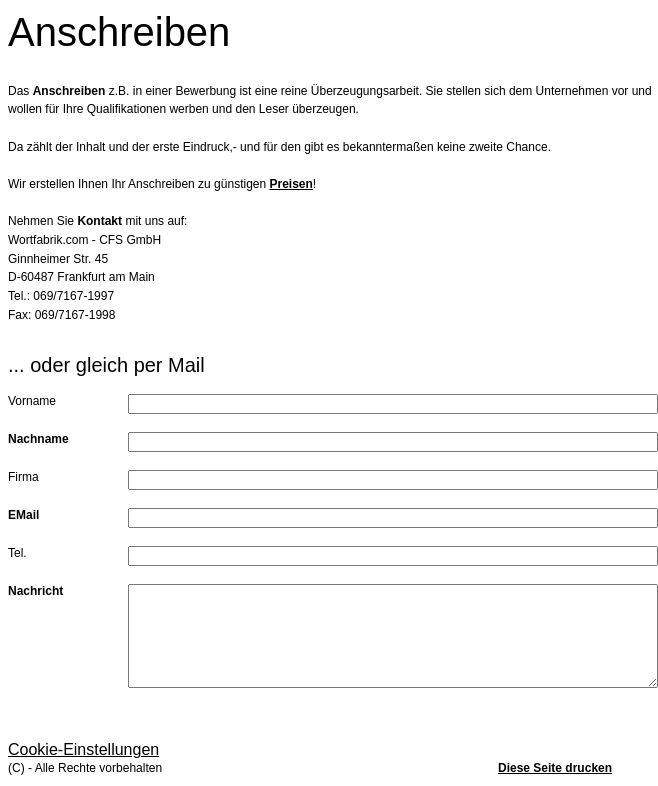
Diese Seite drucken (555, 768)
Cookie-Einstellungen (83, 749)
